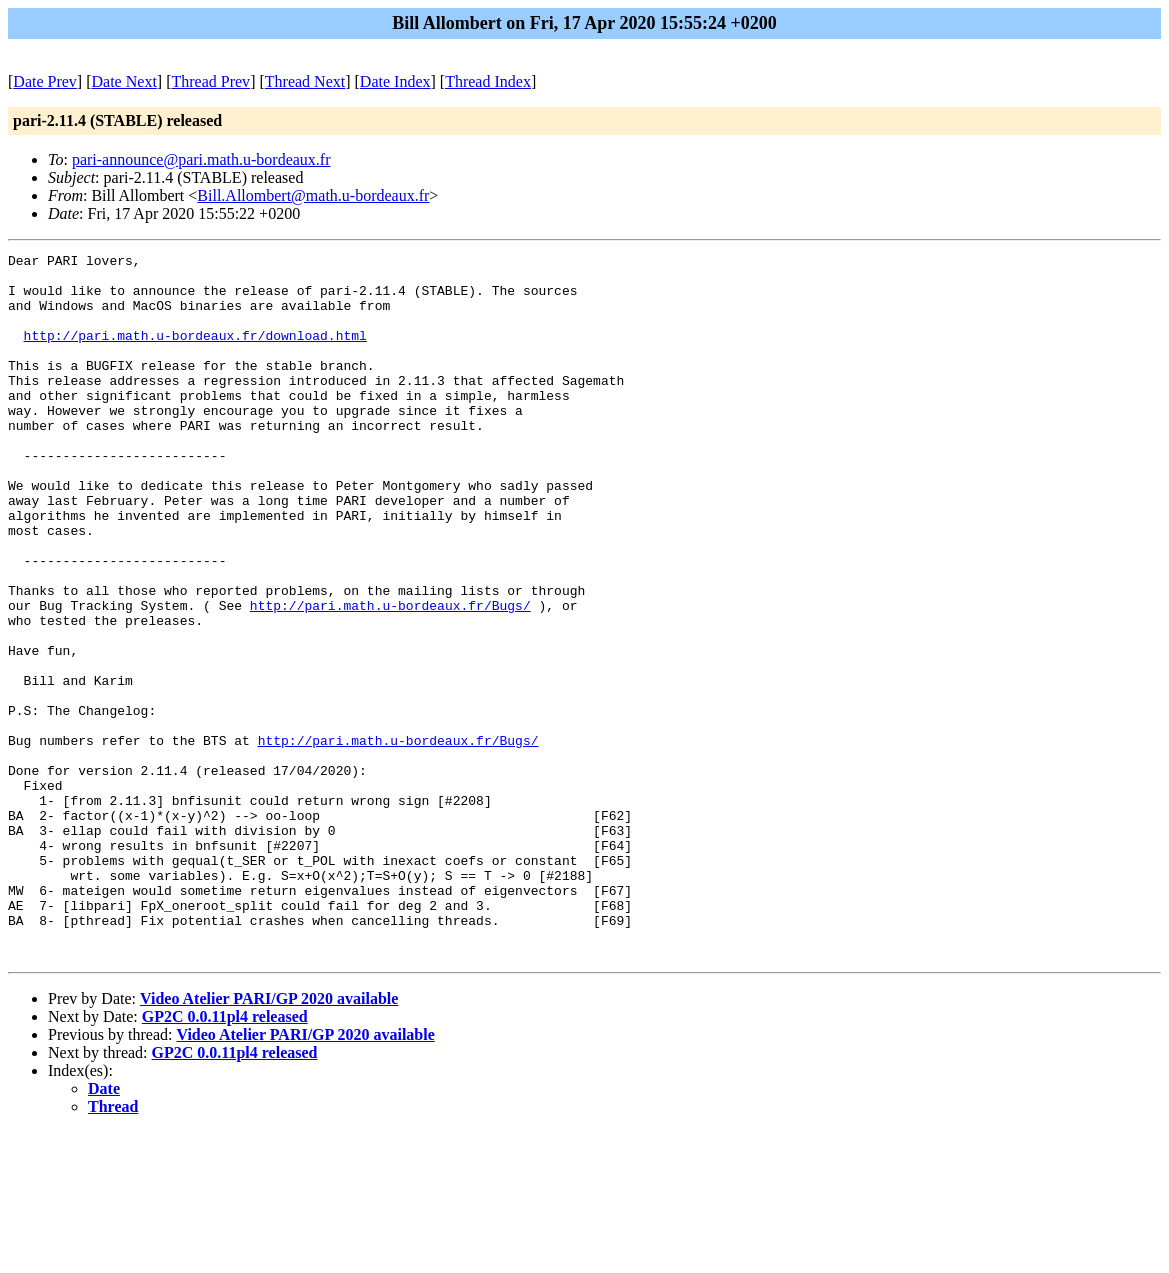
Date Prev (45, 81)
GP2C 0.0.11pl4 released (225, 1157)
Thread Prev (210, 81)
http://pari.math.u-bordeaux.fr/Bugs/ (390, 677)
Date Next (124, 81)
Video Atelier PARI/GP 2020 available (269, 1139)
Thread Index (488, 81)
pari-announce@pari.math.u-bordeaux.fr (201, 159)
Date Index (395, 81)
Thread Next (305, 81)
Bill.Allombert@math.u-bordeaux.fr (313, 195)
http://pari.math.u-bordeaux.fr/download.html (195, 353)
